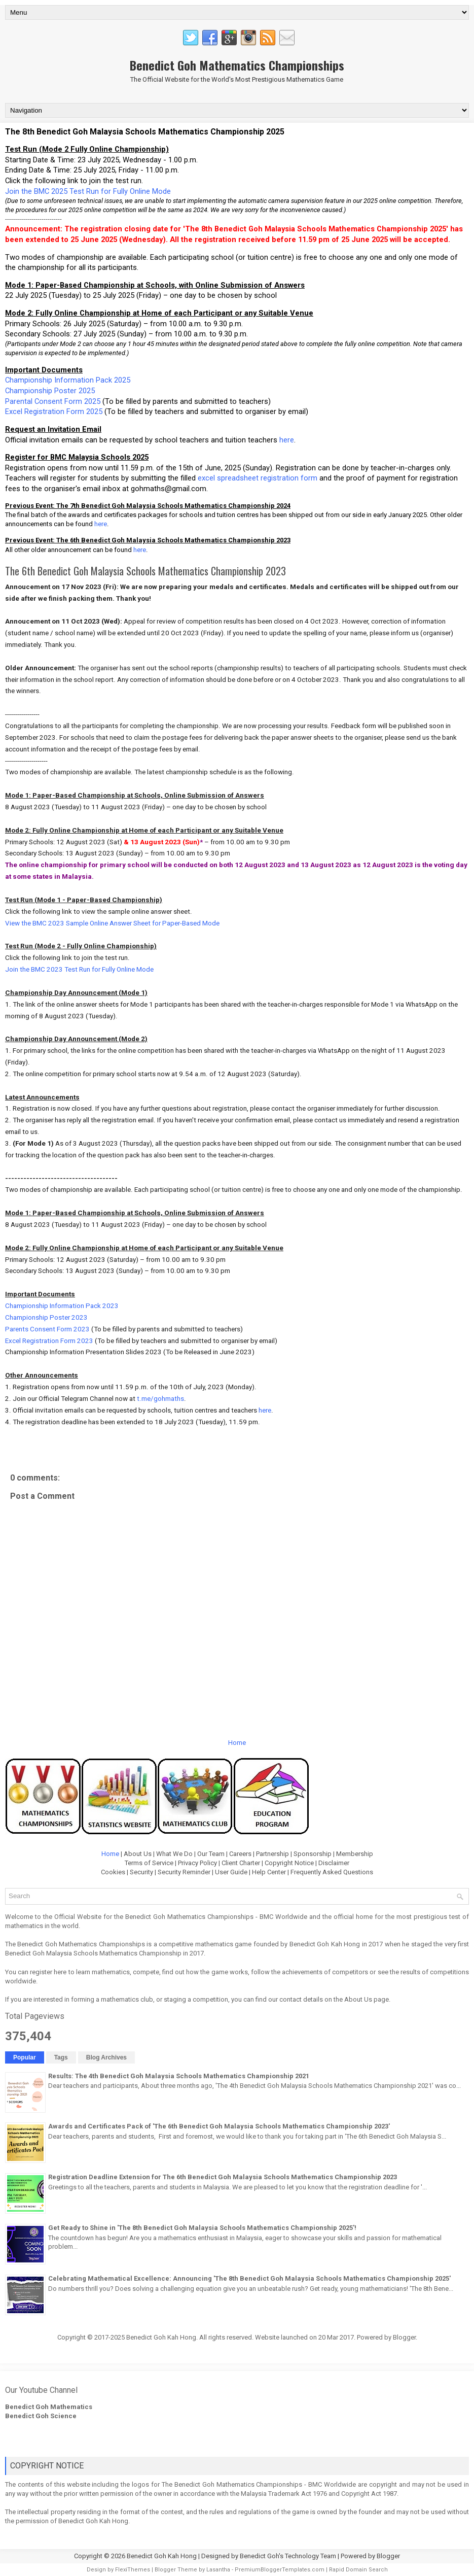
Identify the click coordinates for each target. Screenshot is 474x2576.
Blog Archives (106, 2057)
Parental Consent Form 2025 (52, 401)
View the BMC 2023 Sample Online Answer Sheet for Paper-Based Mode (112, 923)
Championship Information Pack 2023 (62, 1306)
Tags (61, 2057)
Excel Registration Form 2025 (53, 411)
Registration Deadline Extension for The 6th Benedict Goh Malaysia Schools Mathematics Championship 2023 (222, 2177)
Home (237, 1742)
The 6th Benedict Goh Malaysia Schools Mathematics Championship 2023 (145, 570)
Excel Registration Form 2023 (50, 1341)
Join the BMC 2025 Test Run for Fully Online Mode (88, 191)
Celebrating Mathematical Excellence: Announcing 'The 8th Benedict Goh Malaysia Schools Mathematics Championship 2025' (249, 2278)
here (286, 439)
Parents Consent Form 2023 (47, 1329)
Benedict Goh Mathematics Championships (237, 65)
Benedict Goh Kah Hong (162, 2556)
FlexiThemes (132, 2569)
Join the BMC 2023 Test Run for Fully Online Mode (79, 969)
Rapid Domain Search (358, 2569)
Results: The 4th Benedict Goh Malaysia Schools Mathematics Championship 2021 (178, 2076)
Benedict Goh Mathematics (48, 2407)
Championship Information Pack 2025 (67, 380)
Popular (24, 2057)
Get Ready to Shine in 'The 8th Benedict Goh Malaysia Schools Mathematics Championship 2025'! (202, 2227)
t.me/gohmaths (160, 1398)
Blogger (404, 2337)
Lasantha (218, 2569)
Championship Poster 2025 (50, 390)
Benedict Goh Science (41, 2416)
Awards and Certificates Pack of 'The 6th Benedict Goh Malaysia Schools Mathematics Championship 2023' (219, 2126)
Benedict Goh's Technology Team (288, 2556)
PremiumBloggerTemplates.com (279, 2569)
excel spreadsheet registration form (257, 478)
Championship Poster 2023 (46, 1317)
